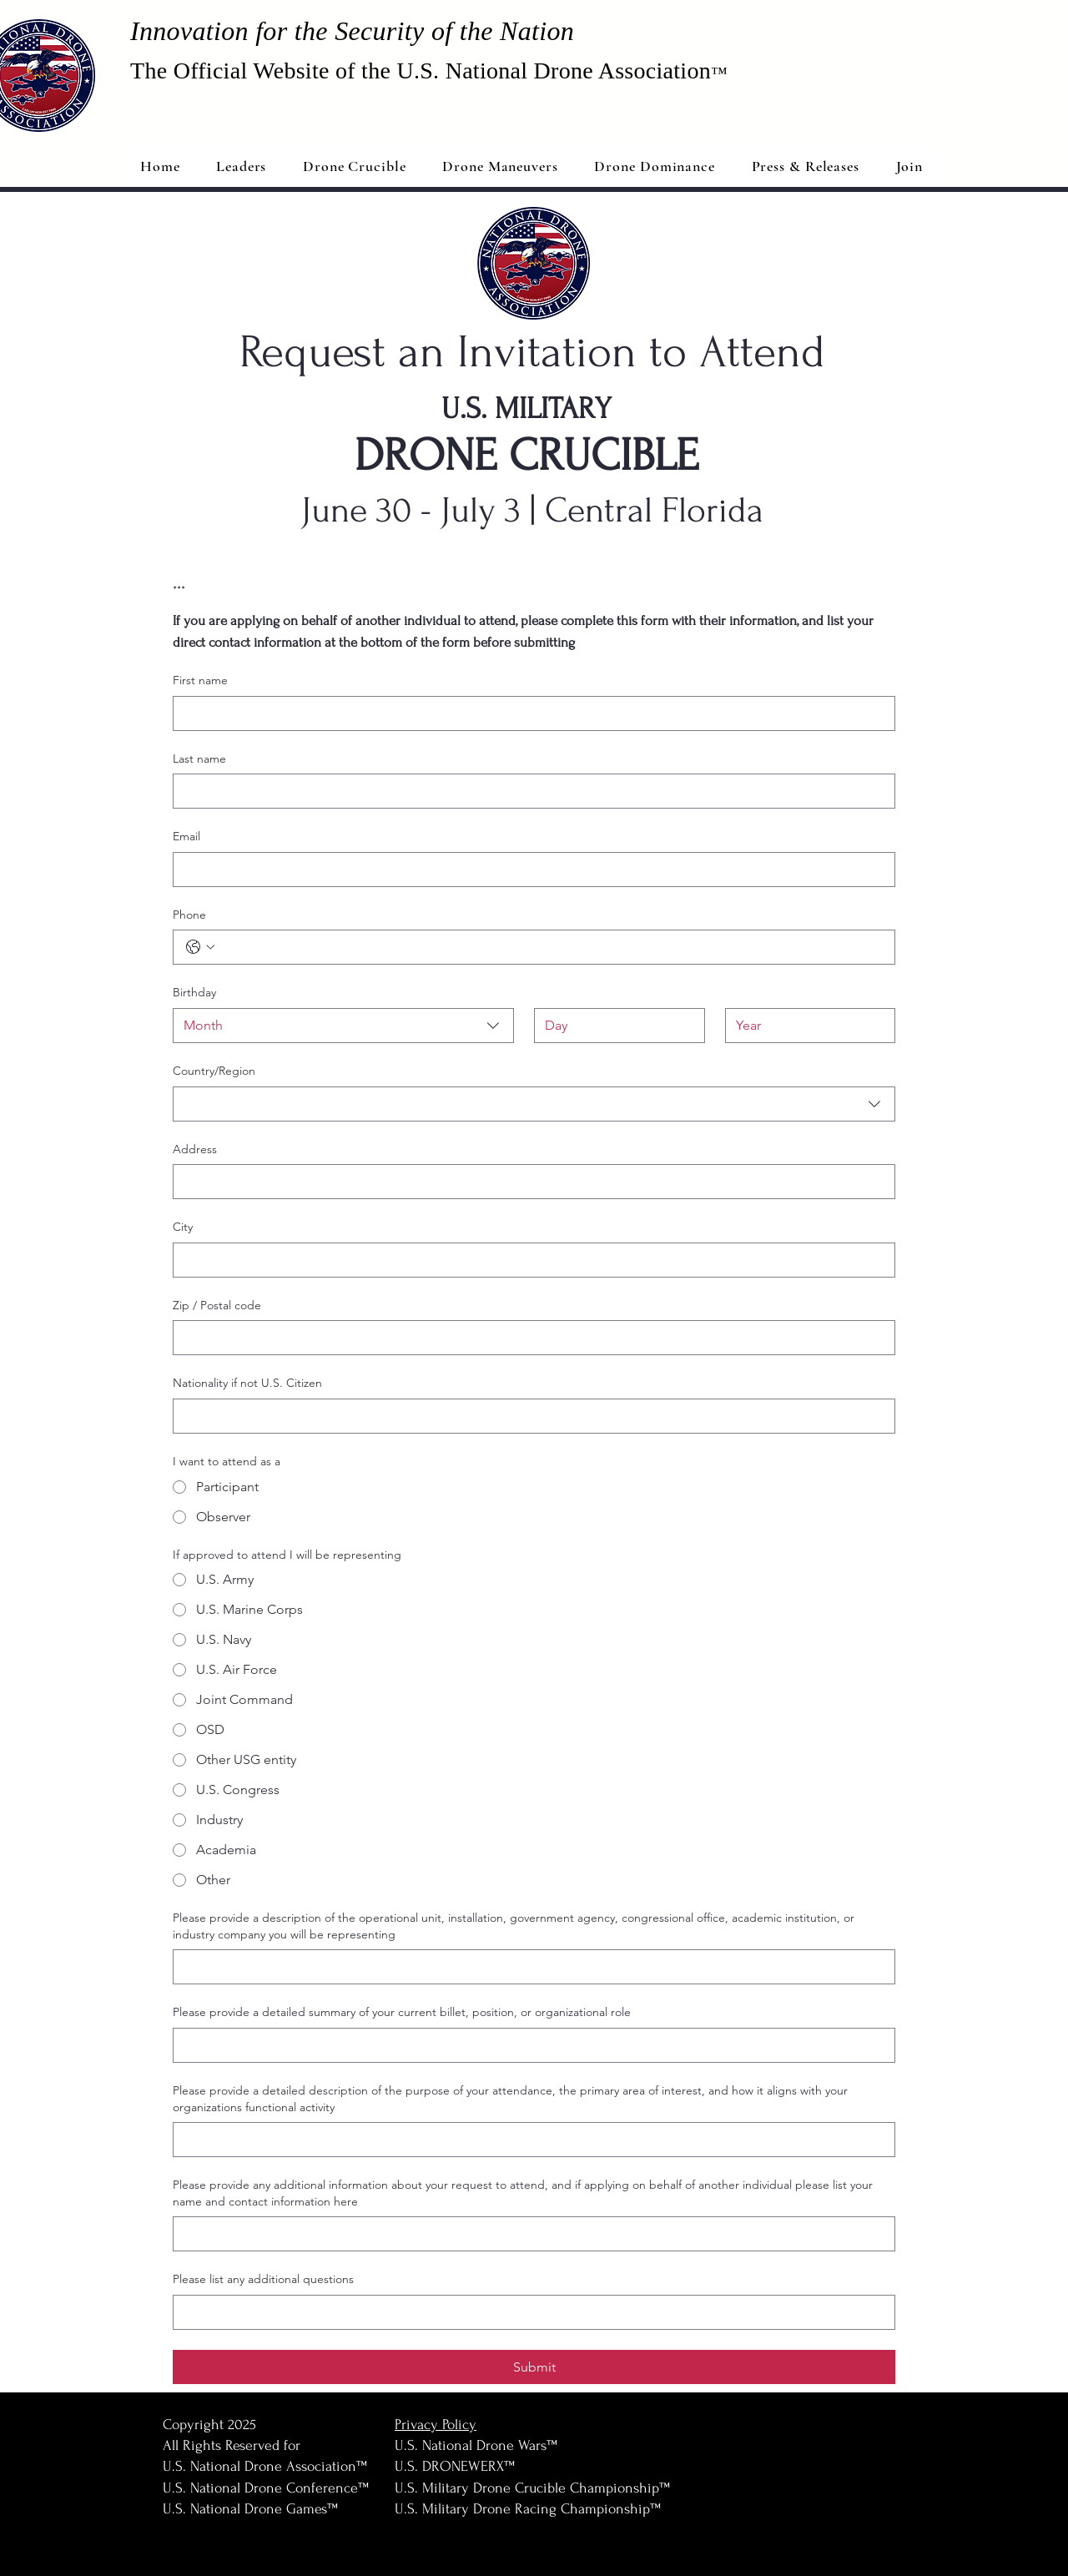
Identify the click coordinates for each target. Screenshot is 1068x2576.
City (183, 1226)
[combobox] (343, 1025)
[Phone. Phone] (550, 947)
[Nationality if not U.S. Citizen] (529, 1416)
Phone (189, 914)
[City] (529, 1260)
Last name (199, 758)
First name (200, 680)
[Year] (805, 1025)
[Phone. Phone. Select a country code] (200, 947)
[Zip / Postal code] (529, 1337)
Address (195, 1149)
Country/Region (214, 1070)
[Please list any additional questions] (529, 2312)
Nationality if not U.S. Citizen (247, 1382)
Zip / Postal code (217, 1305)
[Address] (529, 1181)
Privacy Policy (435, 2424)
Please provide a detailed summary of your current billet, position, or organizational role (402, 2011)
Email (186, 836)
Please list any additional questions (263, 2278)
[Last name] (529, 791)
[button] (805, 166)
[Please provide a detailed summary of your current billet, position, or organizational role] (529, 2045)
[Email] (529, 869)
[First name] (529, 713)
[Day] (614, 1025)
